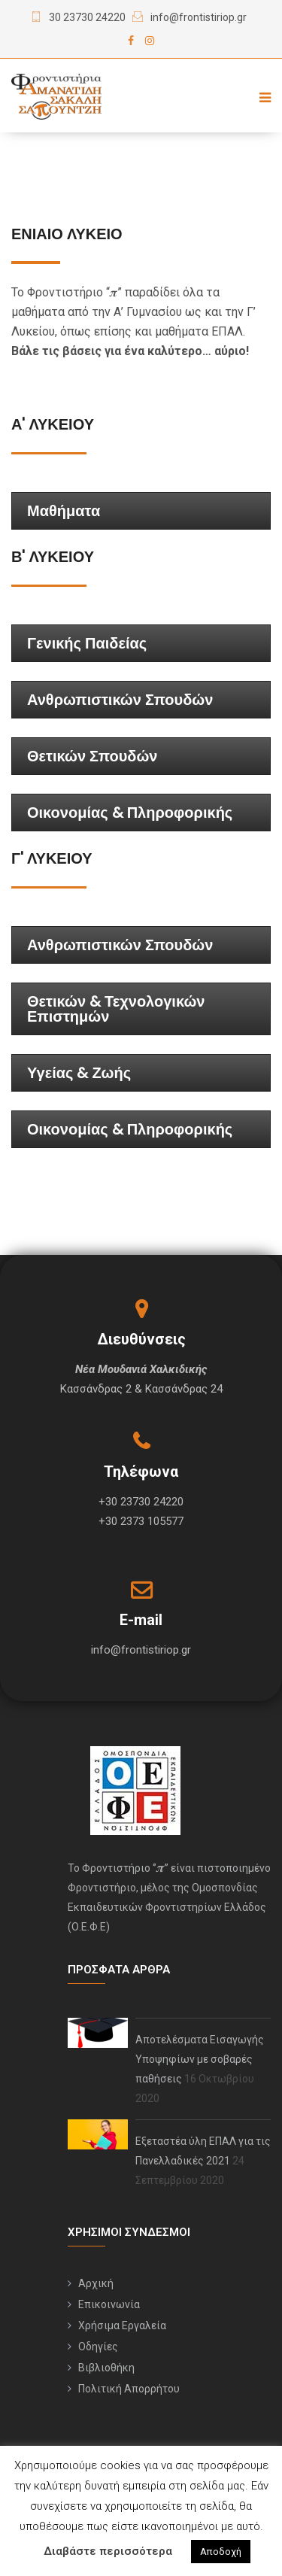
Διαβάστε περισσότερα (108, 2551)
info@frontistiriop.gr (198, 17)
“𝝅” (114, 292)
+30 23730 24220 (141, 1501)
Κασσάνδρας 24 (184, 1389)
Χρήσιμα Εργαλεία (122, 2325)
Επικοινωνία (109, 2304)
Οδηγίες (98, 2347)
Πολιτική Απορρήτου (129, 2389)
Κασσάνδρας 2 (96, 1389)
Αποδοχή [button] (220, 2551)
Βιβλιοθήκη (106, 2368)
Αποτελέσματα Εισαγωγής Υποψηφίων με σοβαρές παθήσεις (199, 2059)
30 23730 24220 (87, 17)
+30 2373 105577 (141, 1521)
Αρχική (96, 2283)
